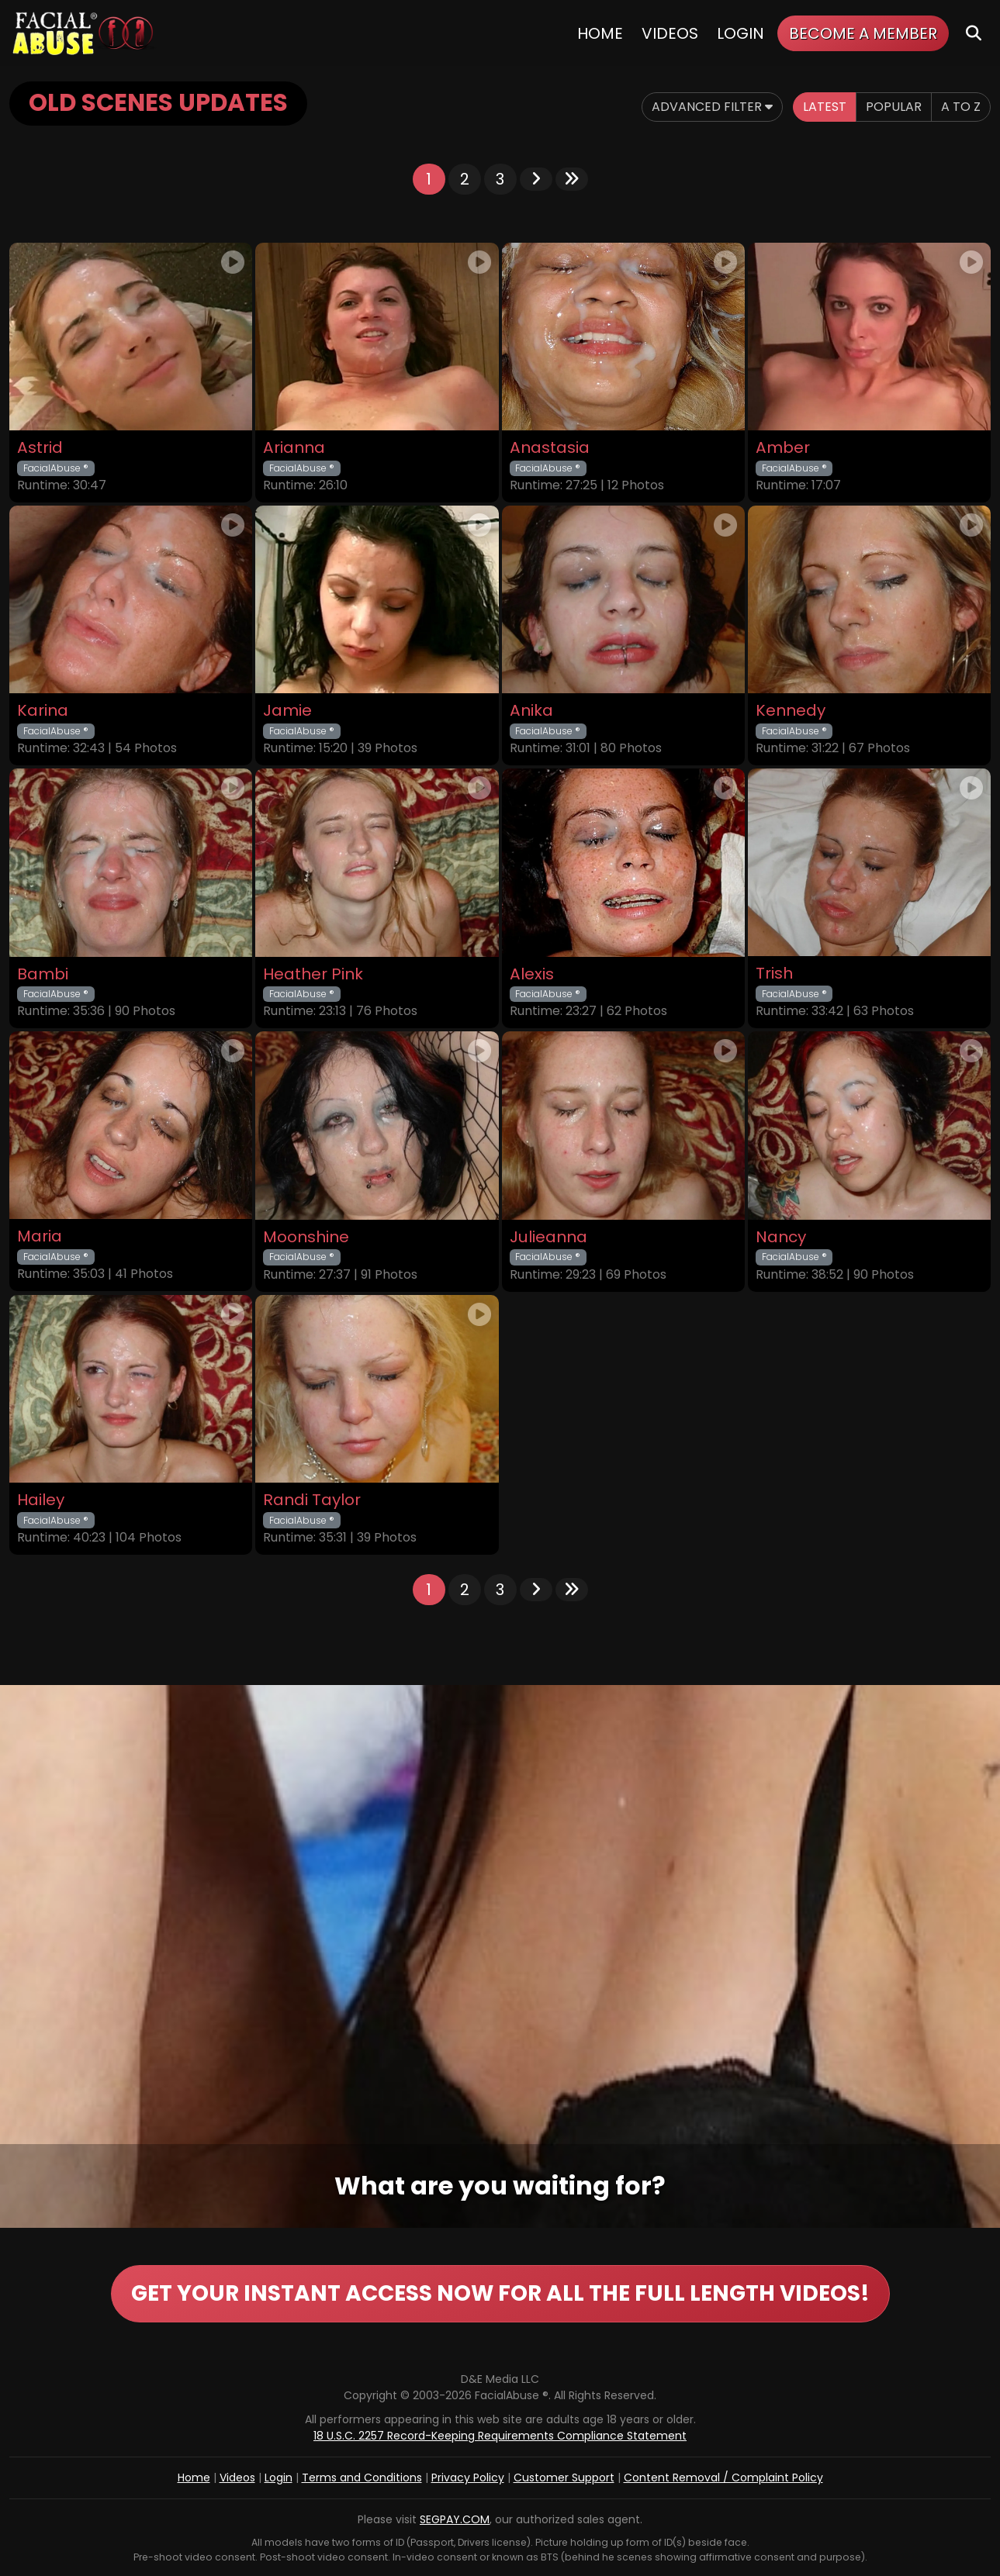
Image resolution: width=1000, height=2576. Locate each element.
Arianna (294, 448)
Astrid (40, 448)
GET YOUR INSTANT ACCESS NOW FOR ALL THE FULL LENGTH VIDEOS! (500, 2293)
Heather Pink (313, 974)
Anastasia (550, 448)
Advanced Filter (712, 107)
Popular (894, 107)
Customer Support (564, 2477)
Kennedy (790, 710)
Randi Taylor (312, 1500)
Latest (824, 107)
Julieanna (548, 1237)
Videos (670, 33)
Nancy (781, 1237)
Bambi (42, 974)
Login (740, 33)
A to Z (961, 107)
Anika (531, 710)
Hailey (40, 1500)
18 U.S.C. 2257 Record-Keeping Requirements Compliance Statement (500, 2435)
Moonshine (306, 1237)
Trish (774, 973)
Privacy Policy (467, 2477)
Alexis (532, 974)
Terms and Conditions (362, 2477)
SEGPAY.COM (455, 2519)
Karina (42, 710)
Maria (39, 1236)
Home (600, 33)
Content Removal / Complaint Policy (723, 2477)
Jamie (287, 710)
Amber (783, 448)
